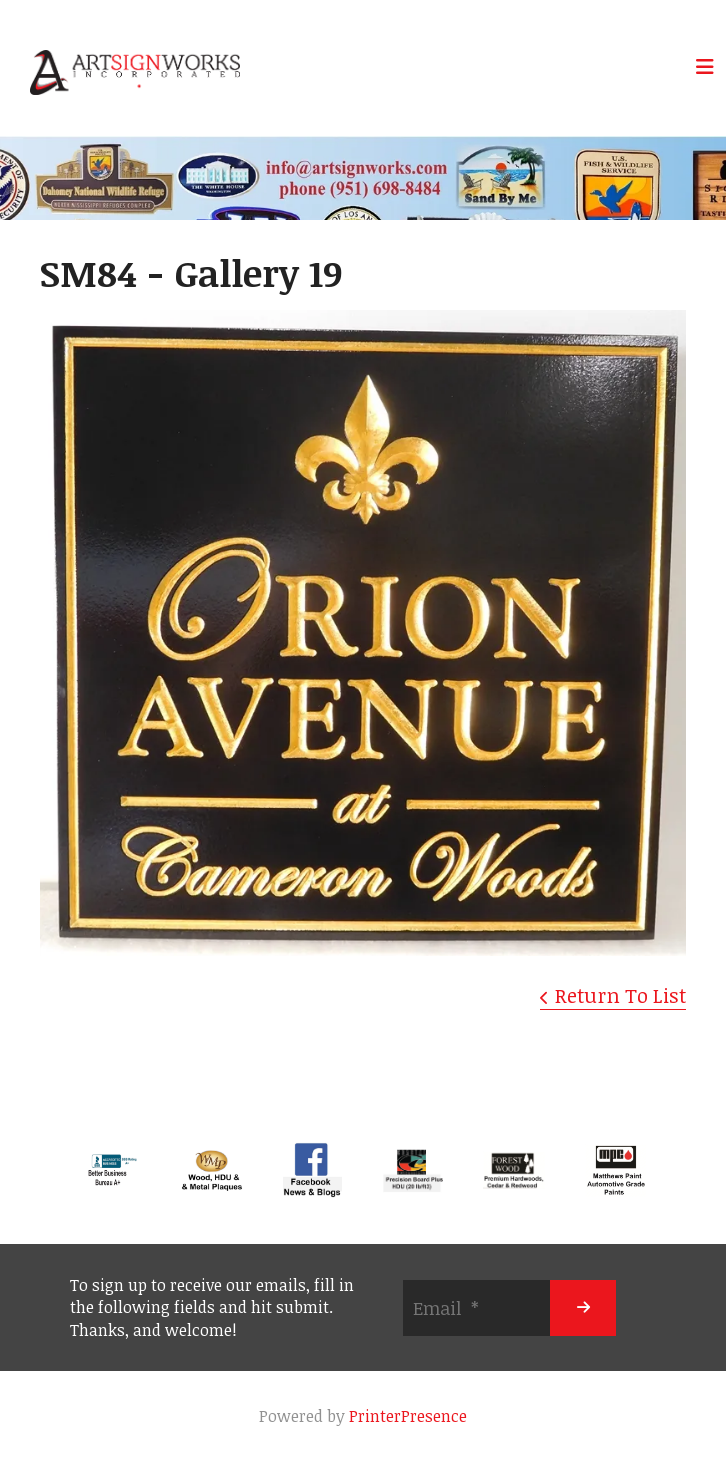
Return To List (620, 995)
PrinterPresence (408, 1416)
